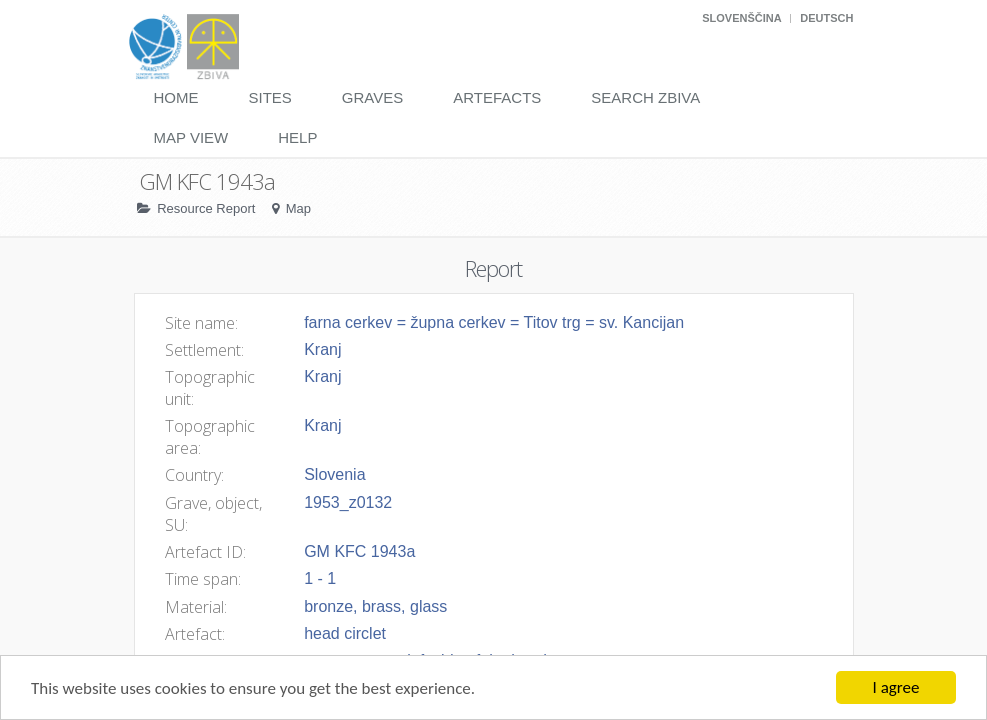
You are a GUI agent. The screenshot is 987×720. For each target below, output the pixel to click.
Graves (372, 97)
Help (297, 137)
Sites (270, 97)
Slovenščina (741, 18)
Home (176, 97)
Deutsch (826, 18)
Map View (191, 137)
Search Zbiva (645, 97)
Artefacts (497, 97)
